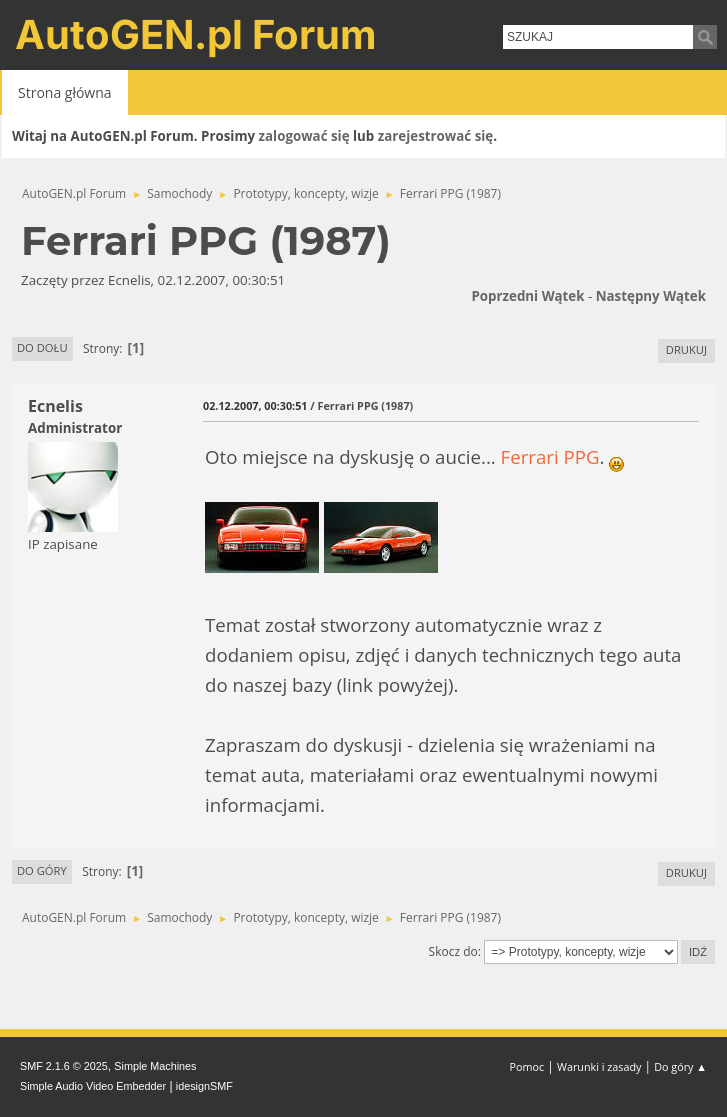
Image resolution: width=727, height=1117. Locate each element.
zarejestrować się (435, 136)
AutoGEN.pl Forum (196, 34)
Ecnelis (55, 406)
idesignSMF (204, 1086)
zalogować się (304, 136)
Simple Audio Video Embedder (93, 1086)
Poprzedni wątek (527, 296)
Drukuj (686, 349)
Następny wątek (651, 296)
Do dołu (42, 347)
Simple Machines (155, 1066)
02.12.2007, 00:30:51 (255, 405)
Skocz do (453, 951)
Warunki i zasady (599, 1066)
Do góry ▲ (680, 1066)
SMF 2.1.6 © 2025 (64, 1066)
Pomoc (527, 1066)
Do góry (42, 870)
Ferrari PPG (550, 456)
